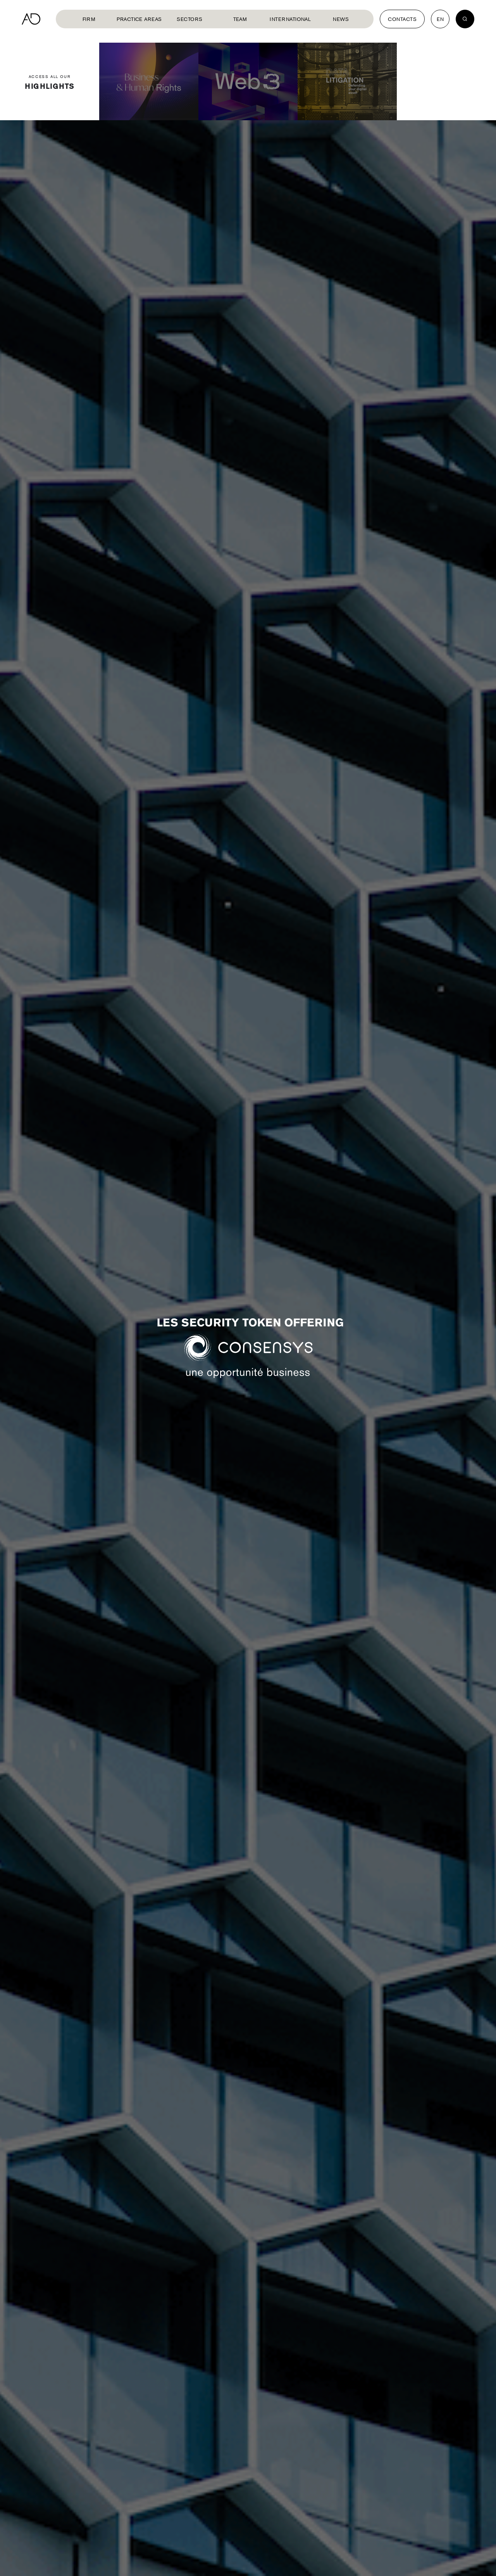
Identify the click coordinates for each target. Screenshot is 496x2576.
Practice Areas (139, 19)
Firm (89, 19)
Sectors (189, 19)
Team (240, 19)
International (290, 19)
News (341, 19)
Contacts (402, 19)
